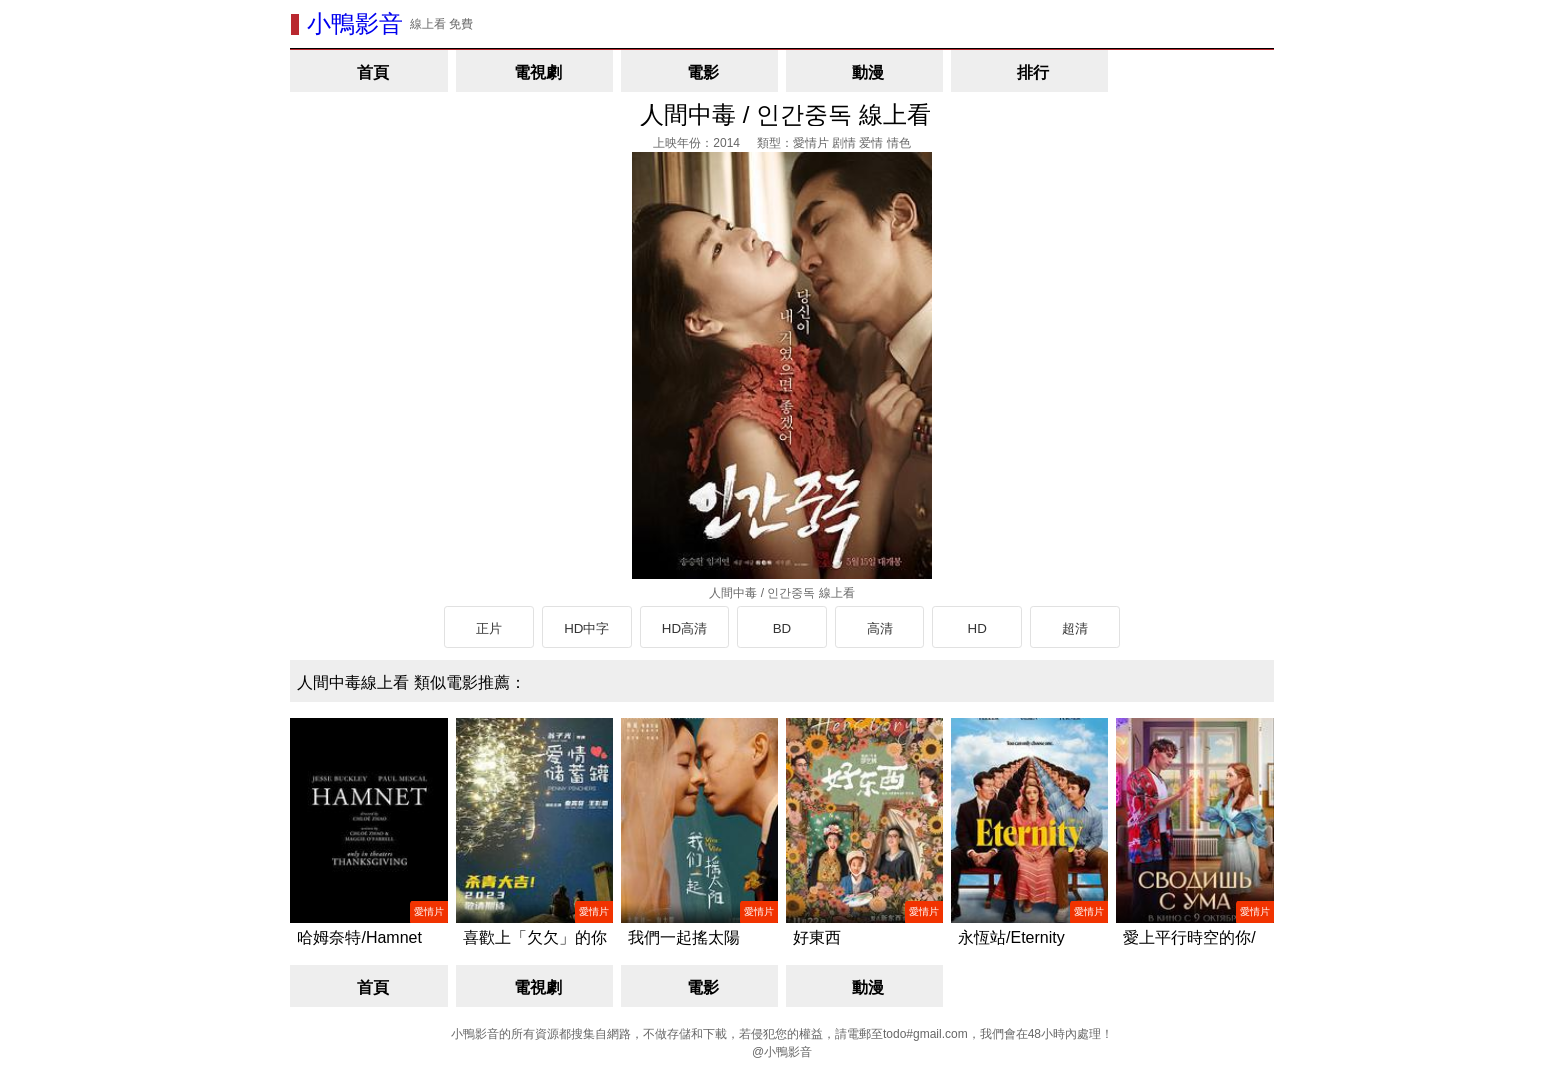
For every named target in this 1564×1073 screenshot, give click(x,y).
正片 (489, 628)
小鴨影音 (355, 23)
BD (782, 628)
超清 (1075, 628)
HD (977, 628)
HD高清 (684, 628)
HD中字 (586, 628)
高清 (880, 628)
